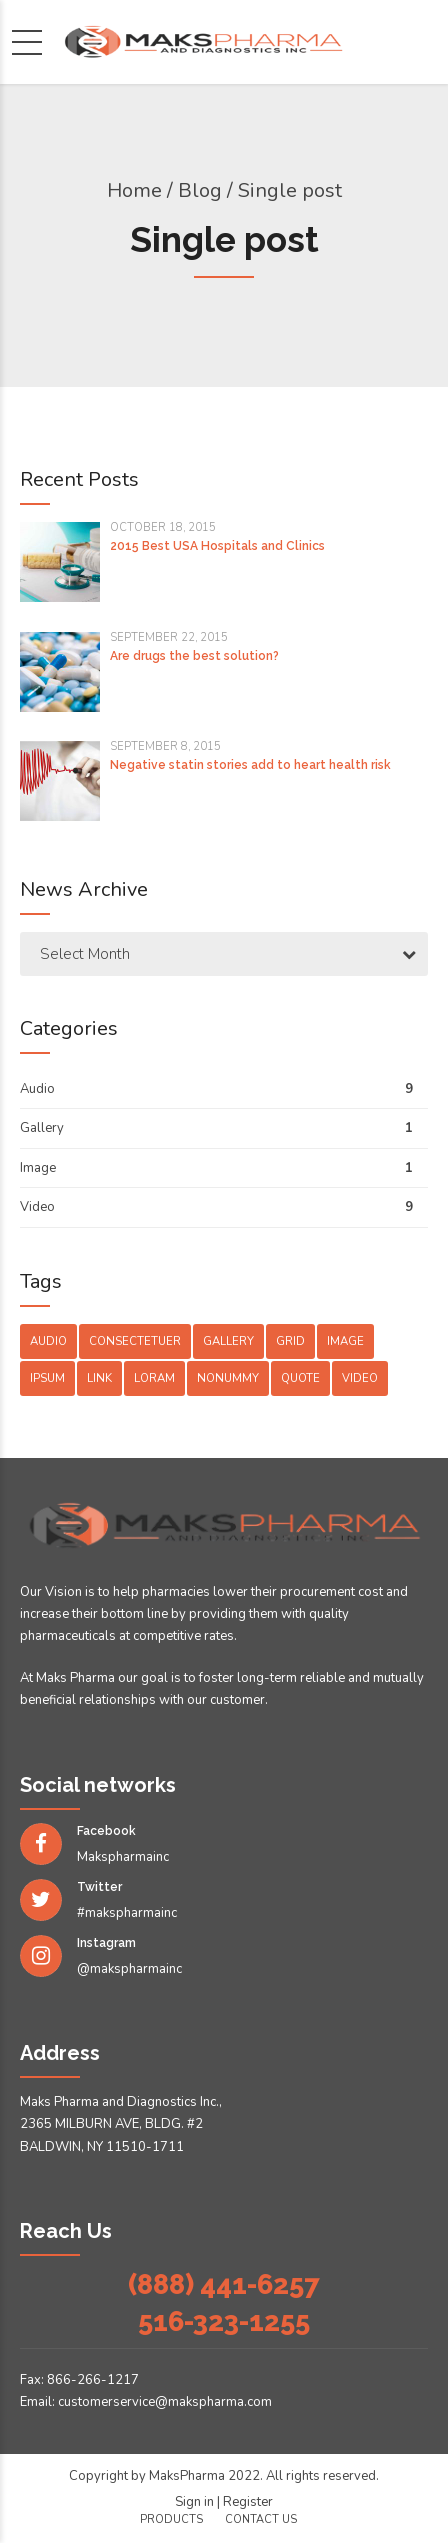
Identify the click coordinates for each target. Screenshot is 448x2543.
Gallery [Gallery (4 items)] (228, 1341)
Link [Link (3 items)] (99, 1378)
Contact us (261, 2519)
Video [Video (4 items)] (360, 1378)
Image (38, 1168)
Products (171, 2519)
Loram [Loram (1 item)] (154, 1378)
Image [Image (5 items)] (345, 1341)
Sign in (194, 2502)
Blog (200, 190)
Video (37, 1207)
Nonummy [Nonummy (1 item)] (228, 1378)
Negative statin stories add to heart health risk (250, 765)
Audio (37, 1089)
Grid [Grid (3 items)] (290, 1341)
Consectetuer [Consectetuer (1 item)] (135, 1341)
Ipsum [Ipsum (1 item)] (47, 1378)
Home (134, 190)
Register (248, 2502)
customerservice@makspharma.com (165, 2402)
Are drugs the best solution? (194, 656)
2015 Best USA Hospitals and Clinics (217, 546)
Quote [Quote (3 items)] (300, 1378)
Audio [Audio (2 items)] (48, 1341)
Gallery (42, 1128)
